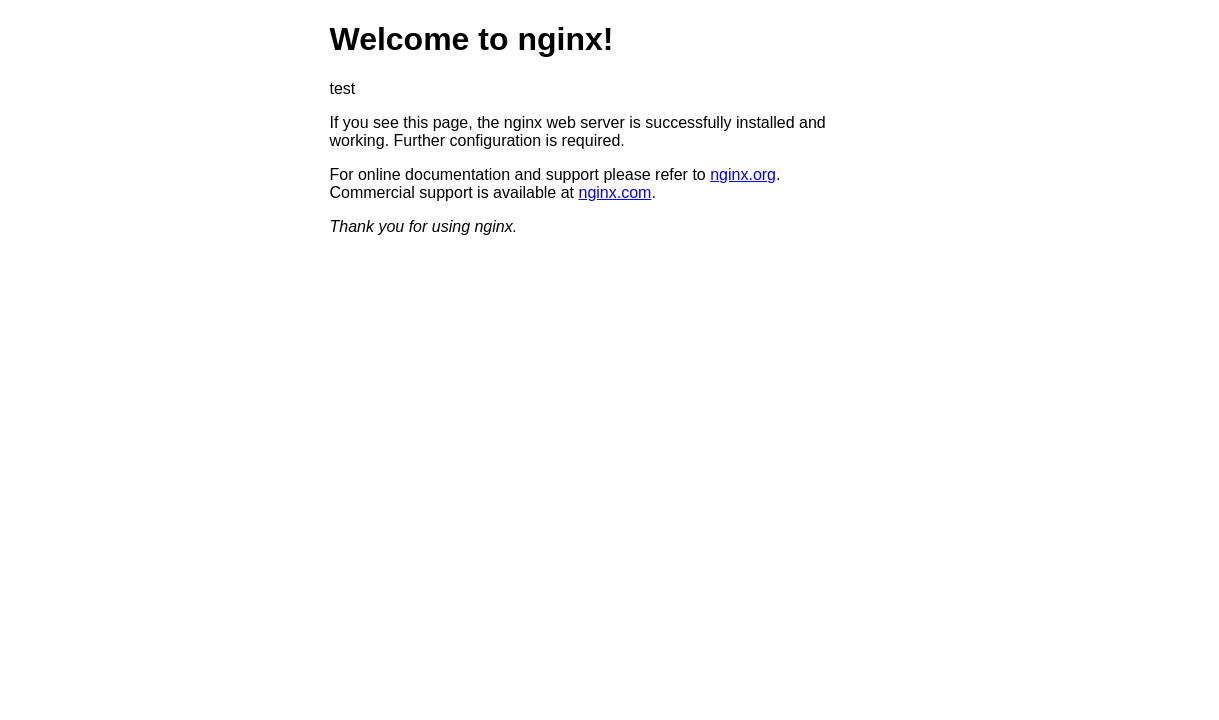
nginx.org (743, 174)
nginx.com (615, 192)
